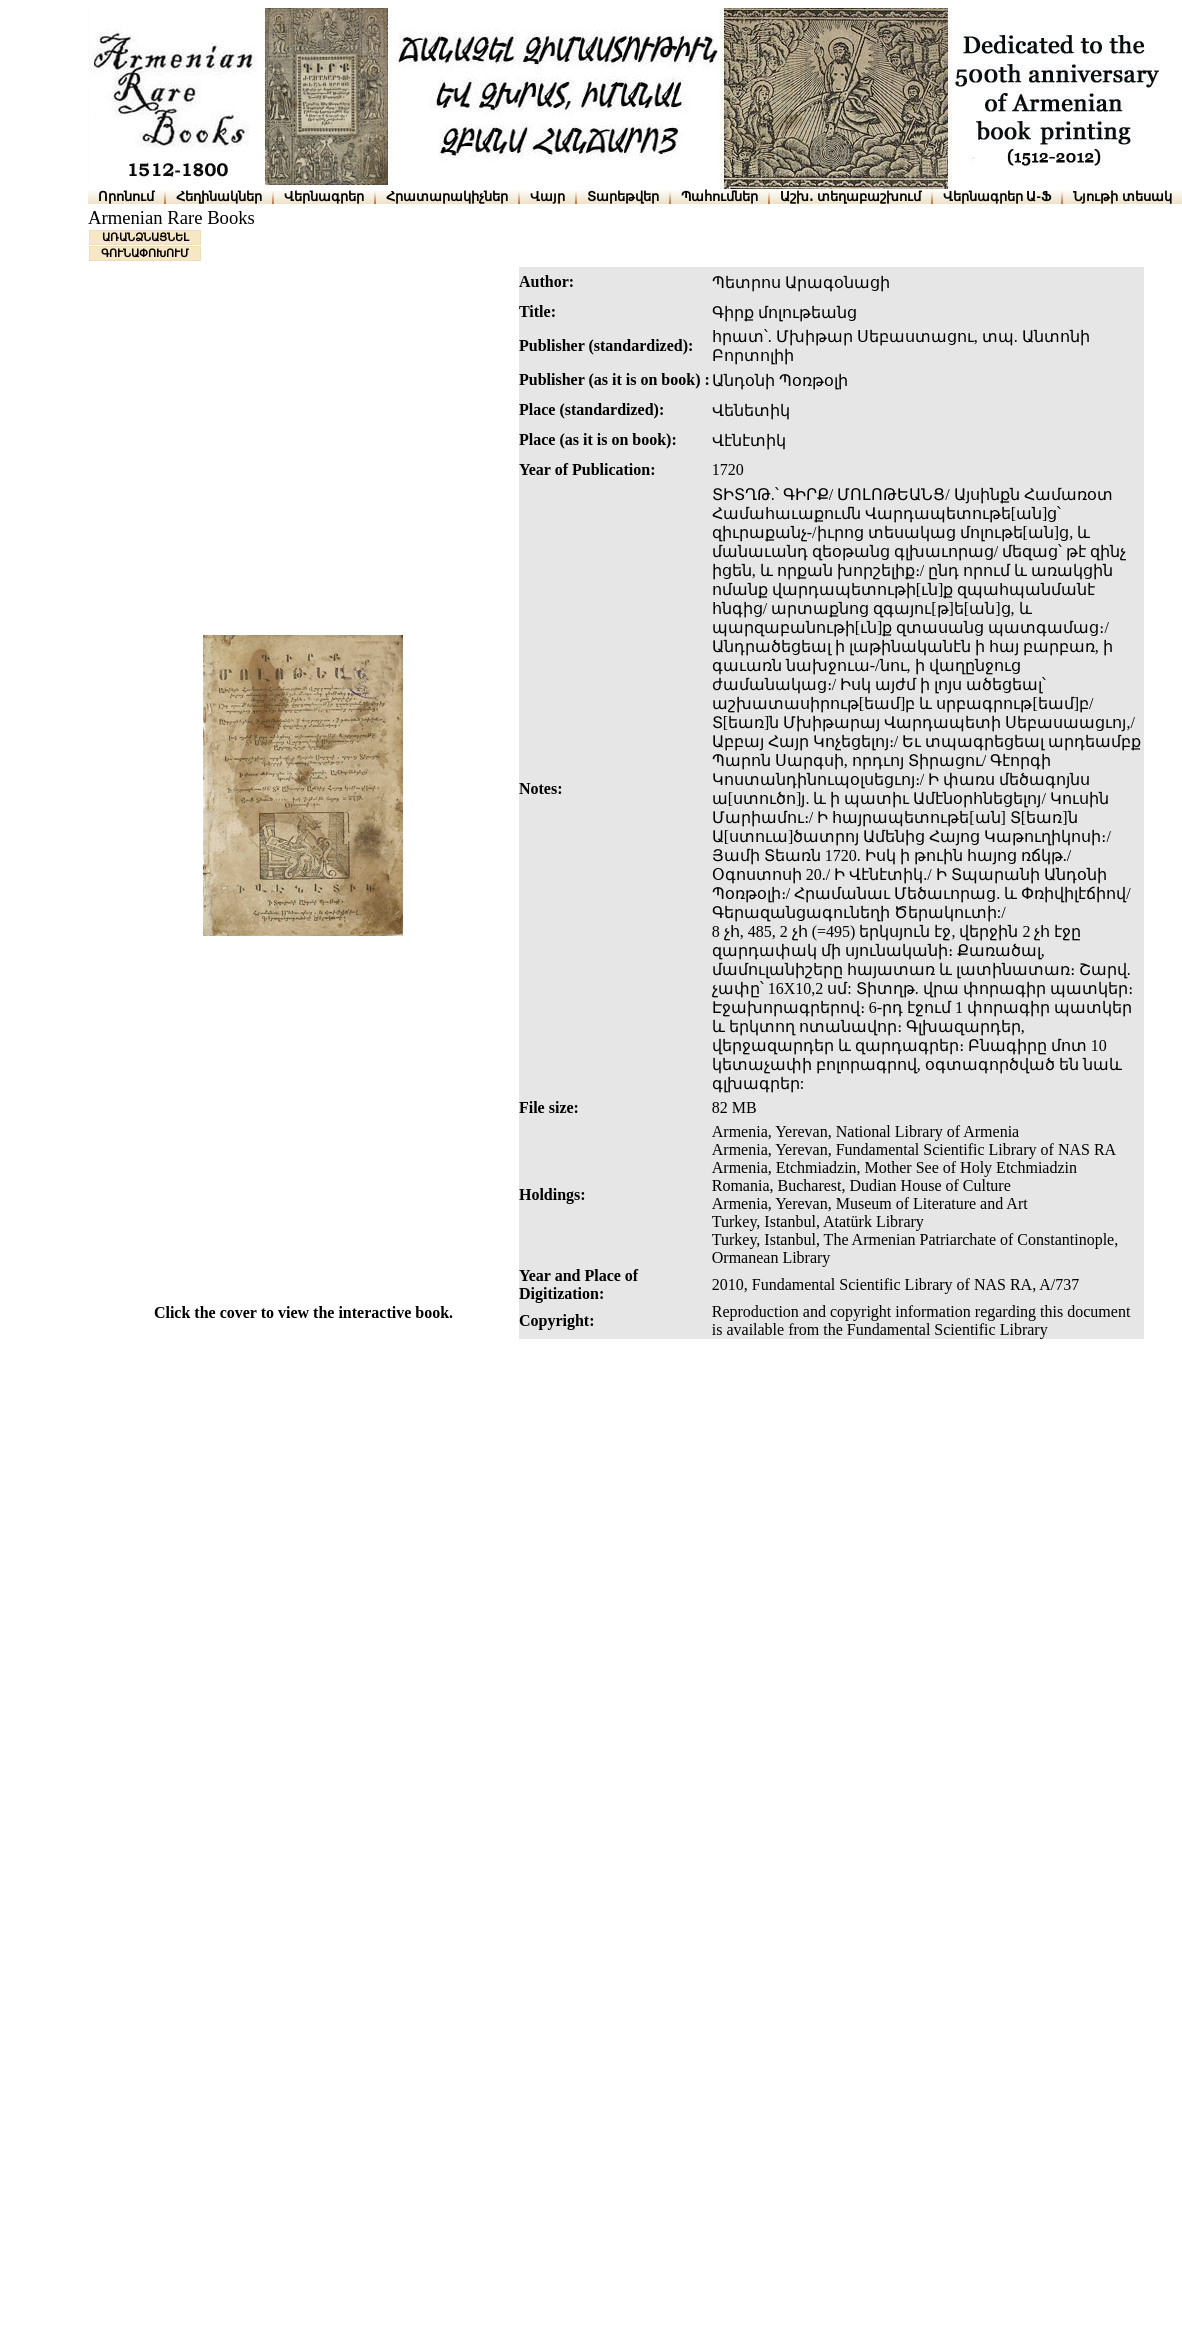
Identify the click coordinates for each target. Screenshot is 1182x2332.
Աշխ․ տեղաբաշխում (850, 196)
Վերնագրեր (324, 196)
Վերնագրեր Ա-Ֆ (997, 196)
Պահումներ (719, 196)
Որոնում (126, 196)
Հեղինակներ (219, 196)
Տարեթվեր (623, 196)
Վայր (547, 196)
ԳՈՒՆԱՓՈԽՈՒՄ (145, 253)
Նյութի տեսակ (1122, 196)
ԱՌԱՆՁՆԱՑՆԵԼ (145, 237)
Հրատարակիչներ (447, 196)
